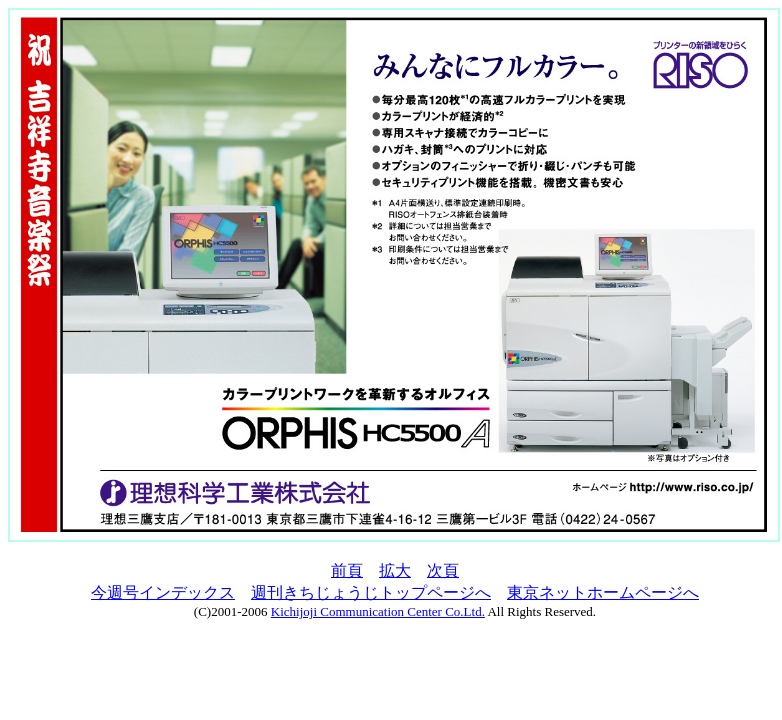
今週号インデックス (163, 592)
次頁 (443, 570)
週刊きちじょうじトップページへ (371, 592)
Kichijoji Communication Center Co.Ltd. (378, 611)
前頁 (347, 570)
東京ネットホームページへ (603, 592)
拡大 (395, 570)
